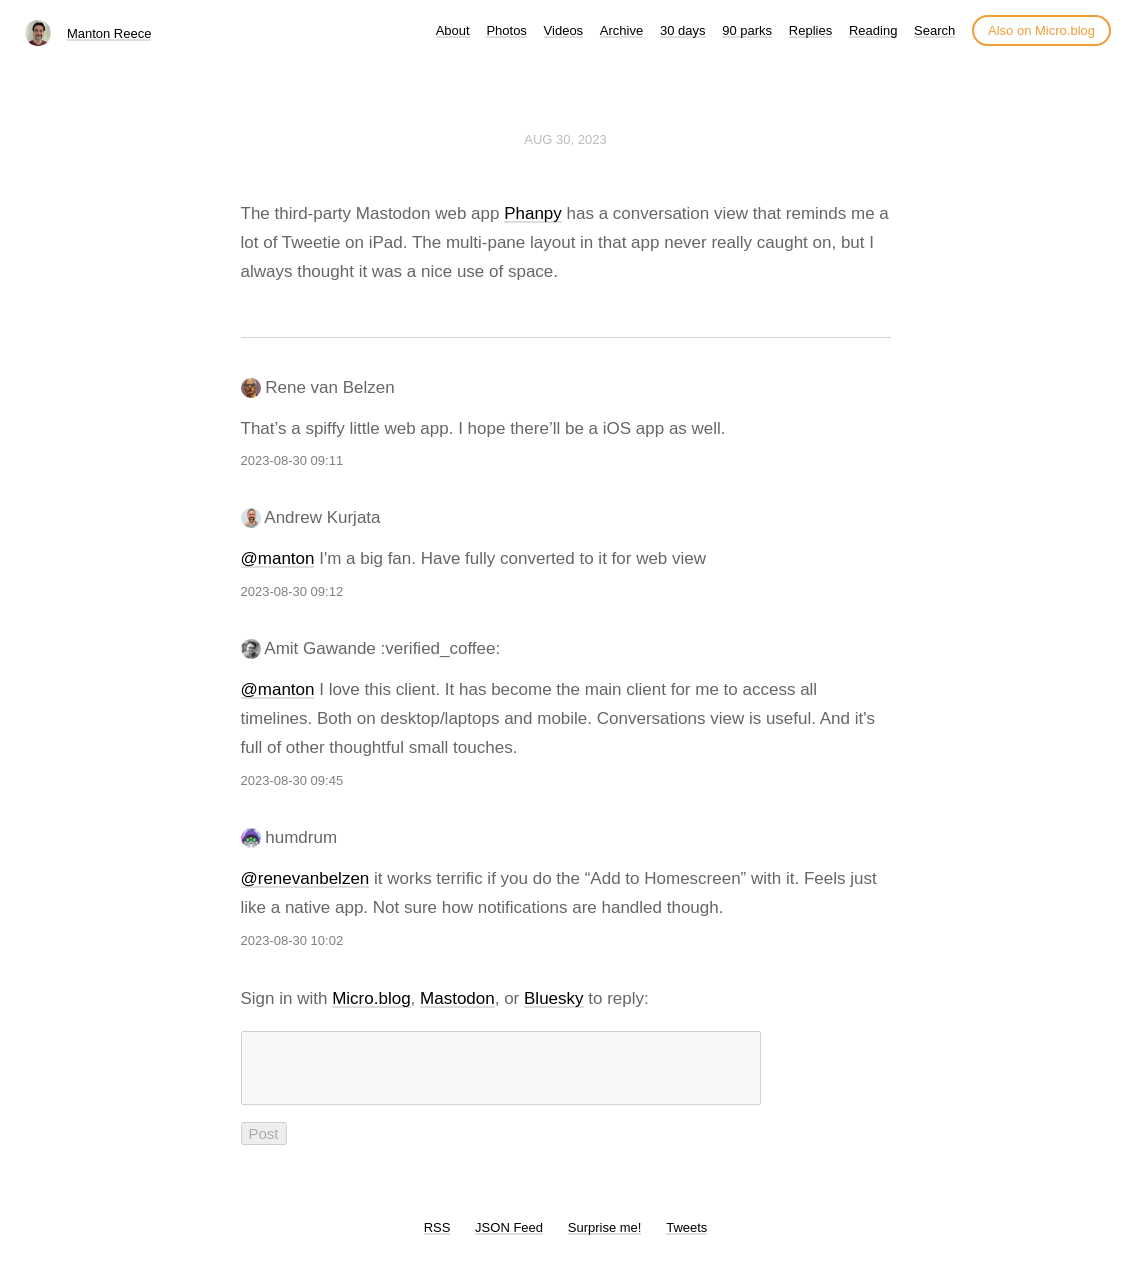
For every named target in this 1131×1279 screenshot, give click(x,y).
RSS (437, 1239)
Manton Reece (109, 33)
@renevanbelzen (305, 878)
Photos (506, 30)
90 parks (747, 30)
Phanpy (533, 213)
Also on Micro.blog (1041, 30)
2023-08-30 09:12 (292, 591)
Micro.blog (371, 998)
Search (934, 30)
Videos (564, 30)
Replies (810, 30)
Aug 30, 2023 (565, 139)
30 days (683, 30)
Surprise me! (605, 1239)
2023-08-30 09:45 (292, 780)
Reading (873, 30)
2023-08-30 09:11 (292, 460)
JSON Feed (509, 1239)
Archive (621, 30)
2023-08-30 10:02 (292, 940)
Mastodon (457, 998)
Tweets (686, 1239)
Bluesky (554, 998)
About (453, 30)
